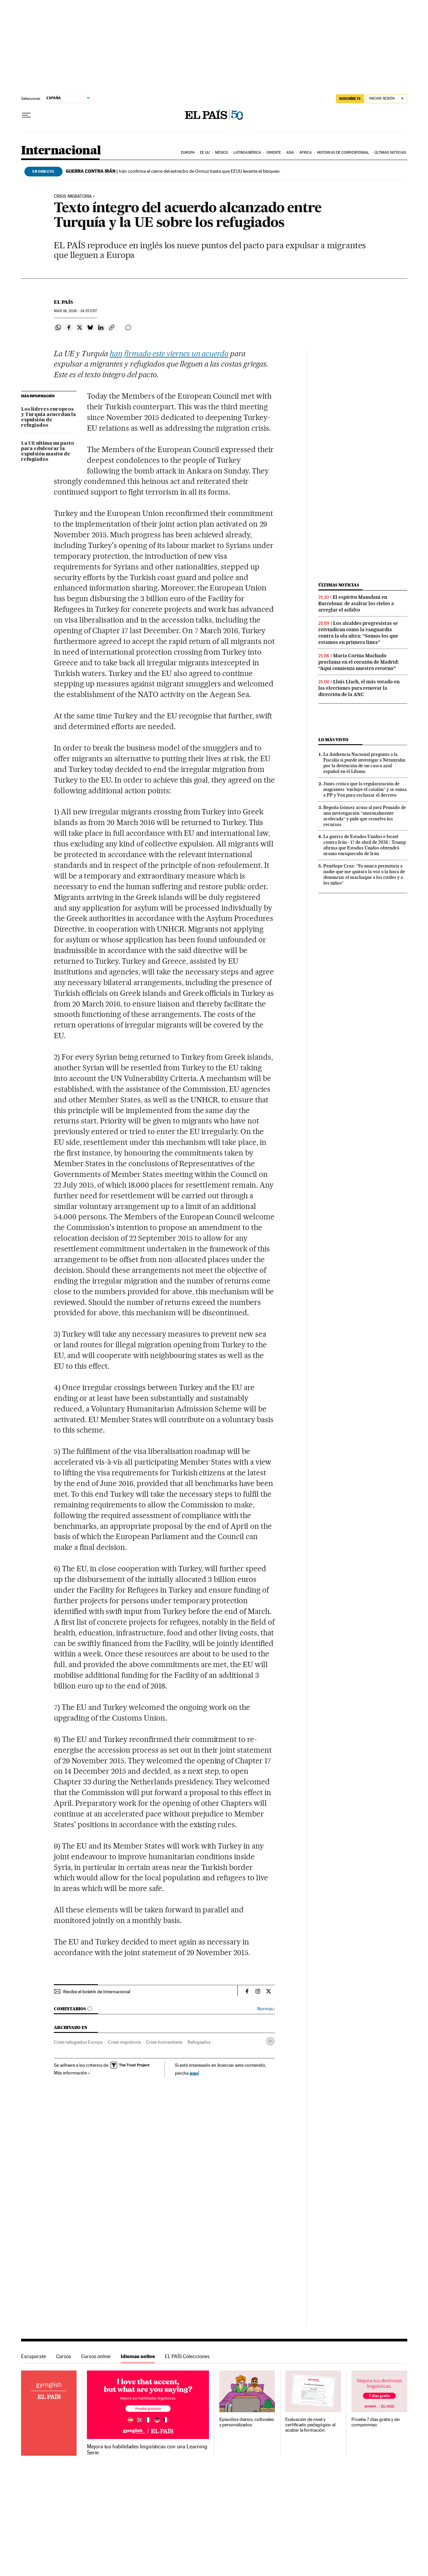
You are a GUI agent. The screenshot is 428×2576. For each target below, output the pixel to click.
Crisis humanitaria (164, 2042)
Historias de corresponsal (343, 152)
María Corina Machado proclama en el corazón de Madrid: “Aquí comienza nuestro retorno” (358, 662)
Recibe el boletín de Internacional (96, 1991)
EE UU (205, 152)
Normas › (266, 2008)
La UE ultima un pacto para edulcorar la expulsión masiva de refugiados (47, 451)
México (221, 152)
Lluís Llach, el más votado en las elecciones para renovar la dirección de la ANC (359, 688)
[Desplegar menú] (26, 115)
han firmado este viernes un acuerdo (169, 353)
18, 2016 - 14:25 (75, 311)
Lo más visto (333, 739)
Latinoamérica (247, 152)
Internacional (61, 150)
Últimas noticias (390, 152)
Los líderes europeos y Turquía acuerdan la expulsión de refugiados (48, 417)
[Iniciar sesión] (386, 98)
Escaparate (33, 2356)
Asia (290, 152)
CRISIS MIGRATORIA (73, 196)
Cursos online (96, 2356)
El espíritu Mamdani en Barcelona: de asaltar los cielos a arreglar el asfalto (356, 603)
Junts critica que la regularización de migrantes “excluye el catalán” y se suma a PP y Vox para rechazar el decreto (365, 789)
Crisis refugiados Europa (78, 2042)
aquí (194, 2073)
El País (63, 302)
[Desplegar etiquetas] (270, 2041)
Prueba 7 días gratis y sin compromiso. (375, 2422)
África (305, 152)
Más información (72, 2072)
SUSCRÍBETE (350, 98)
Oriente (273, 152)
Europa (188, 152)
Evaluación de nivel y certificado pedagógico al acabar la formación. (310, 2425)
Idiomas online (138, 2356)
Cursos (63, 2356)
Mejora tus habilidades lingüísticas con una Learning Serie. (147, 2450)
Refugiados (199, 2042)
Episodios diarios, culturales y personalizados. (246, 2422)
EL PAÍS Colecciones (187, 2356)
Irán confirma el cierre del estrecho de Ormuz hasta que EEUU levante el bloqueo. (173, 171)
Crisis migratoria (124, 2042)
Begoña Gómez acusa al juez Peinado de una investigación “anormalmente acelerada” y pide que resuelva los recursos (364, 816)
